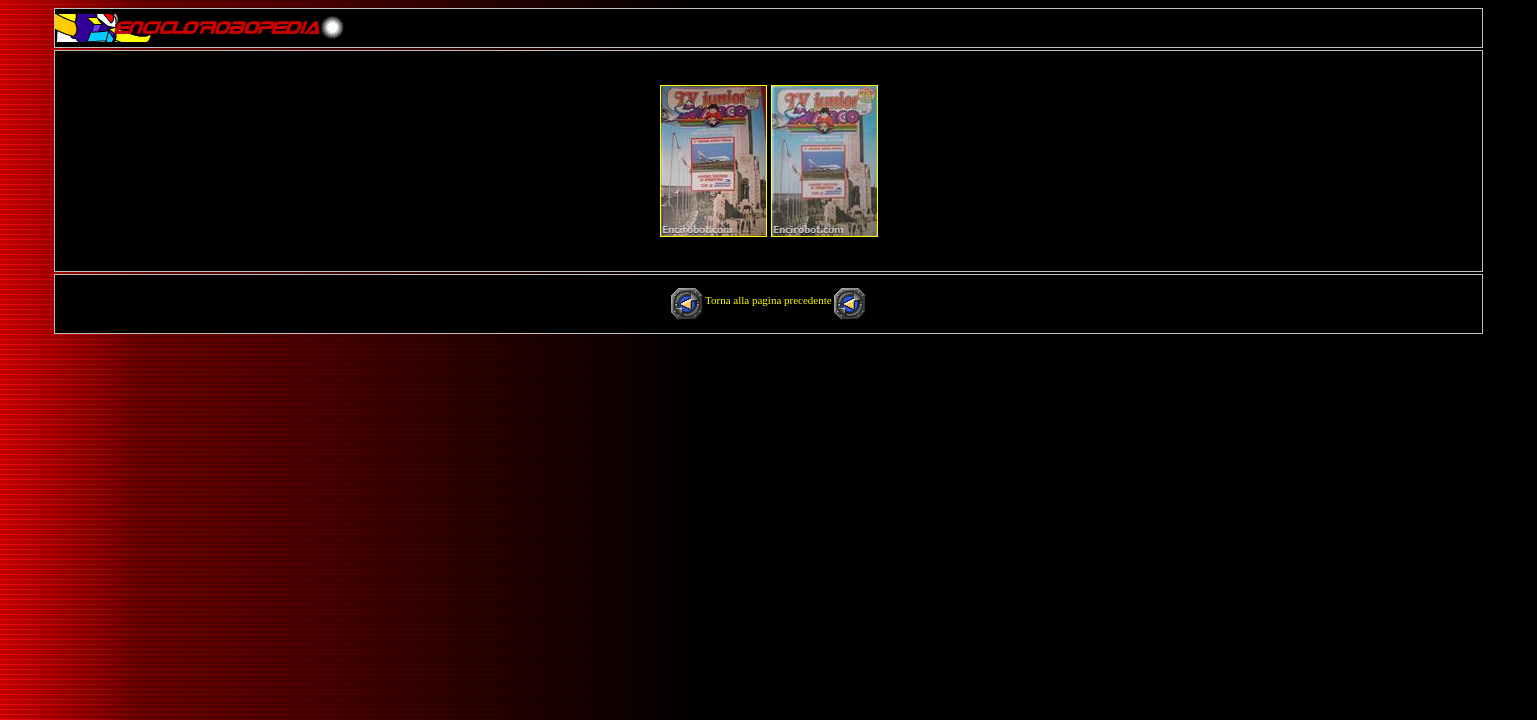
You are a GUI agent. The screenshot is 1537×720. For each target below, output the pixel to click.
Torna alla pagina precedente (769, 300)
